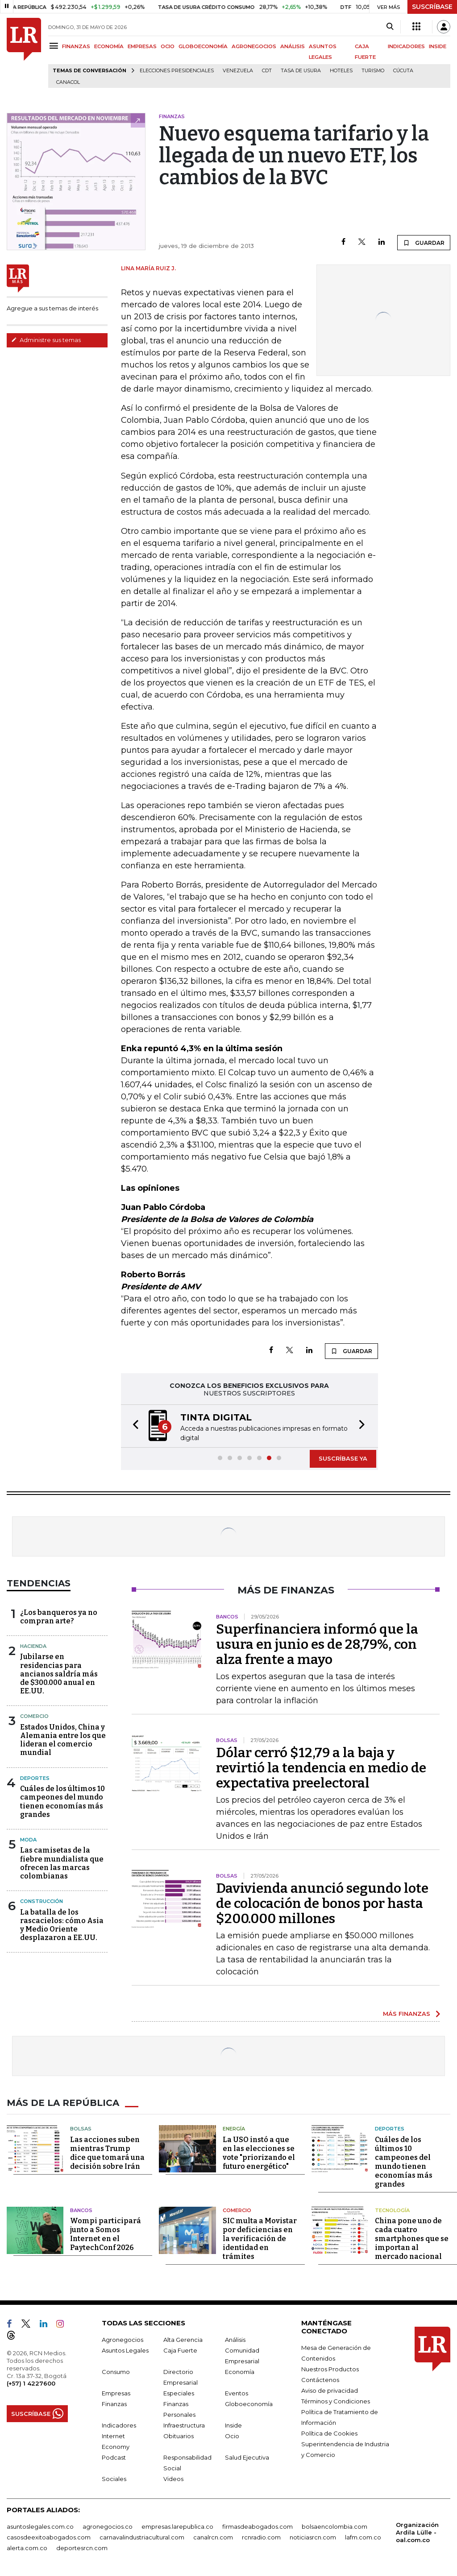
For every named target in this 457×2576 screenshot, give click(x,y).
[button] (133, 1426)
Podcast (114, 2457)
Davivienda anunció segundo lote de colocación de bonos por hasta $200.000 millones (322, 1903)
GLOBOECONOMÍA (203, 46)
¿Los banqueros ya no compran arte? (58, 1616)
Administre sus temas (46, 339)
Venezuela (238, 71)
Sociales (114, 2478)
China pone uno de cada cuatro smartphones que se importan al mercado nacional (412, 2239)
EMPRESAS (142, 46)
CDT (267, 71)
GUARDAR (424, 242)
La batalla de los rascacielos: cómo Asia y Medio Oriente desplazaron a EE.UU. (62, 1925)
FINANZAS (76, 46)
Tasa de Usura (301, 71)
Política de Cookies (329, 2433)
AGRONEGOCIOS (254, 46)
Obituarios (178, 2436)
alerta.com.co (27, 2547)
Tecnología (392, 2210)
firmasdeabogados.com (257, 2526)
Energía (234, 2129)
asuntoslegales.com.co (40, 2526)
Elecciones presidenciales (177, 71)
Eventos (236, 2393)
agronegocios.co (108, 2526)
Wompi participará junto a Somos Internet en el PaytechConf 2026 (105, 2234)
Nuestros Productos (330, 2369)
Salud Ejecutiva (247, 2457)
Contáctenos (320, 2379)
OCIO (167, 46)
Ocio (232, 2436)
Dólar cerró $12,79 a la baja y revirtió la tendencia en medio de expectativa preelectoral (321, 1768)
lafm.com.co (363, 2537)
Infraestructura (184, 2425)
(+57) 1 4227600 (31, 2383)
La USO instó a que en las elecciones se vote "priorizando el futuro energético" (259, 2153)
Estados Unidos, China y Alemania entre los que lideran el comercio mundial (63, 1740)
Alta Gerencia (183, 2339)
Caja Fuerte (180, 2350)
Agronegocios (122, 2339)
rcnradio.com (261, 2537)
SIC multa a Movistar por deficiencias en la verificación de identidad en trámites (260, 2239)
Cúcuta (403, 71)
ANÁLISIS (292, 46)
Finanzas (114, 2403)
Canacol (68, 82)
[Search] (390, 26)
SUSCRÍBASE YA (343, 1458)
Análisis (235, 2339)
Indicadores (119, 2425)
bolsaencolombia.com (334, 2526)
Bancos (81, 2210)
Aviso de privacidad (329, 2390)
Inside (233, 2425)
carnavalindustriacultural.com (142, 2537)
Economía (239, 2371)
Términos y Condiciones (335, 2401)
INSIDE (437, 46)
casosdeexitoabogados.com (49, 2537)
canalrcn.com (213, 2537)
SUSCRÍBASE (432, 7)
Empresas (116, 2393)
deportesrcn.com (82, 2547)
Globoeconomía (249, 2403)
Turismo (372, 71)
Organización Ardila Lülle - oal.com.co (417, 2532)
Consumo (116, 2371)
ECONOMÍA (109, 46)
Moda (28, 1840)
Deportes (35, 1778)
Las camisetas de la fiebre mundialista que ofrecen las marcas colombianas (62, 1863)
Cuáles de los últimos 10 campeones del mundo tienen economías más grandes (62, 1801)
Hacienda (33, 1646)
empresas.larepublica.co (177, 2526)
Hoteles (341, 71)
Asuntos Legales (125, 2350)
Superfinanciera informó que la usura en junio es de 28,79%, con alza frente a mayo (317, 1644)
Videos (173, 2478)
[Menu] (55, 46)
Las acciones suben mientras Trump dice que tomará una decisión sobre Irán (107, 2153)
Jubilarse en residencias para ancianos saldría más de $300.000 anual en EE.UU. (59, 1673)
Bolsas (80, 2129)
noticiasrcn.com (313, 2537)
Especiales (178, 2393)
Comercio (34, 1716)
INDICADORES (406, 46)
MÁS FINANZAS (406, 2013)
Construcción (41, 1901)
